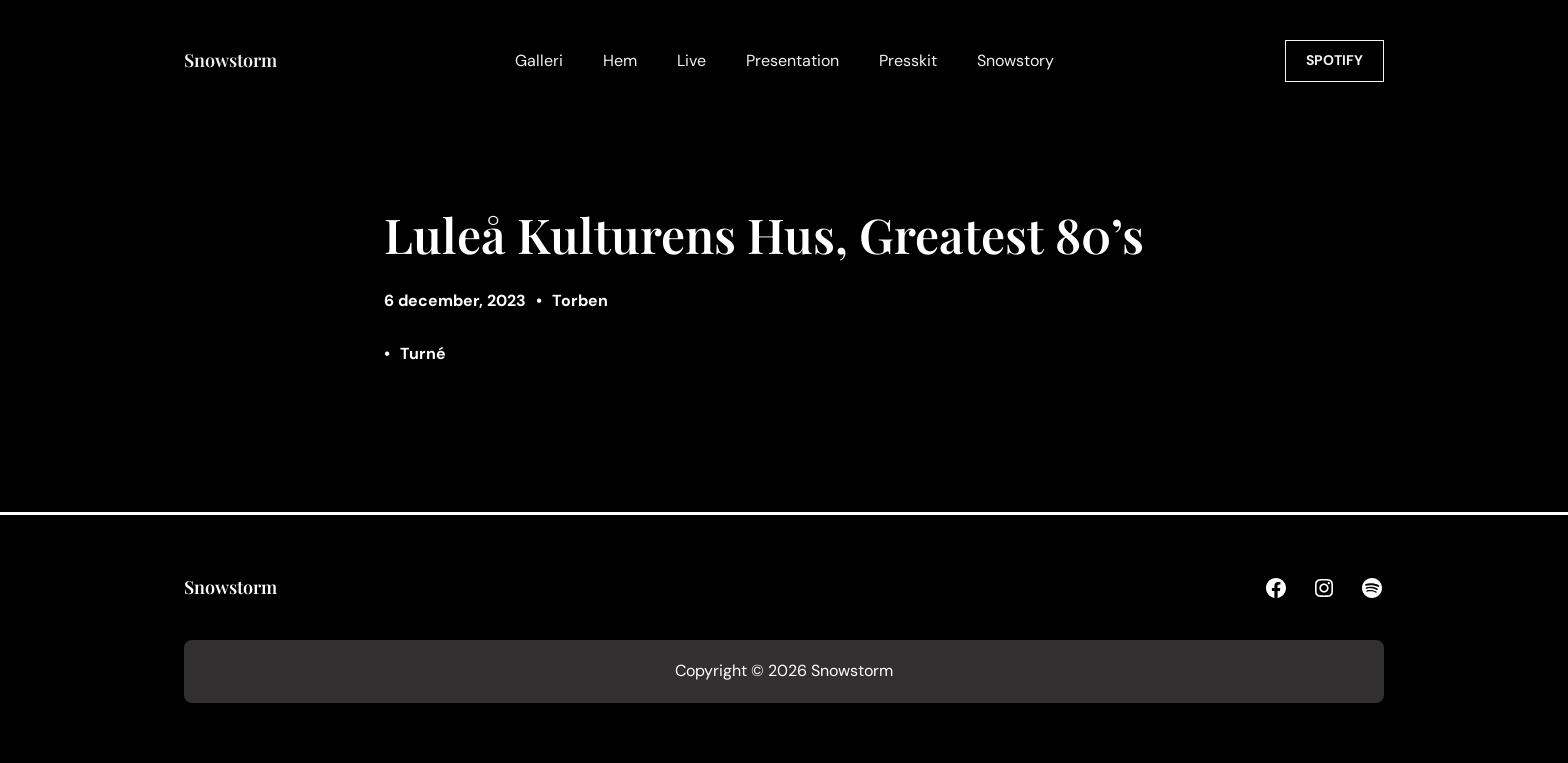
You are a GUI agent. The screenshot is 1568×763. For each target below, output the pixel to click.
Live (691, 60)
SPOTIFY (1334, 60)
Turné (423, 353)
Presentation (792, 60)
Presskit (908, 60)
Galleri (539, 60)
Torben (580, 300)
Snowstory (1015, 60)
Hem (620, 60)
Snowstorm (230, 60)
